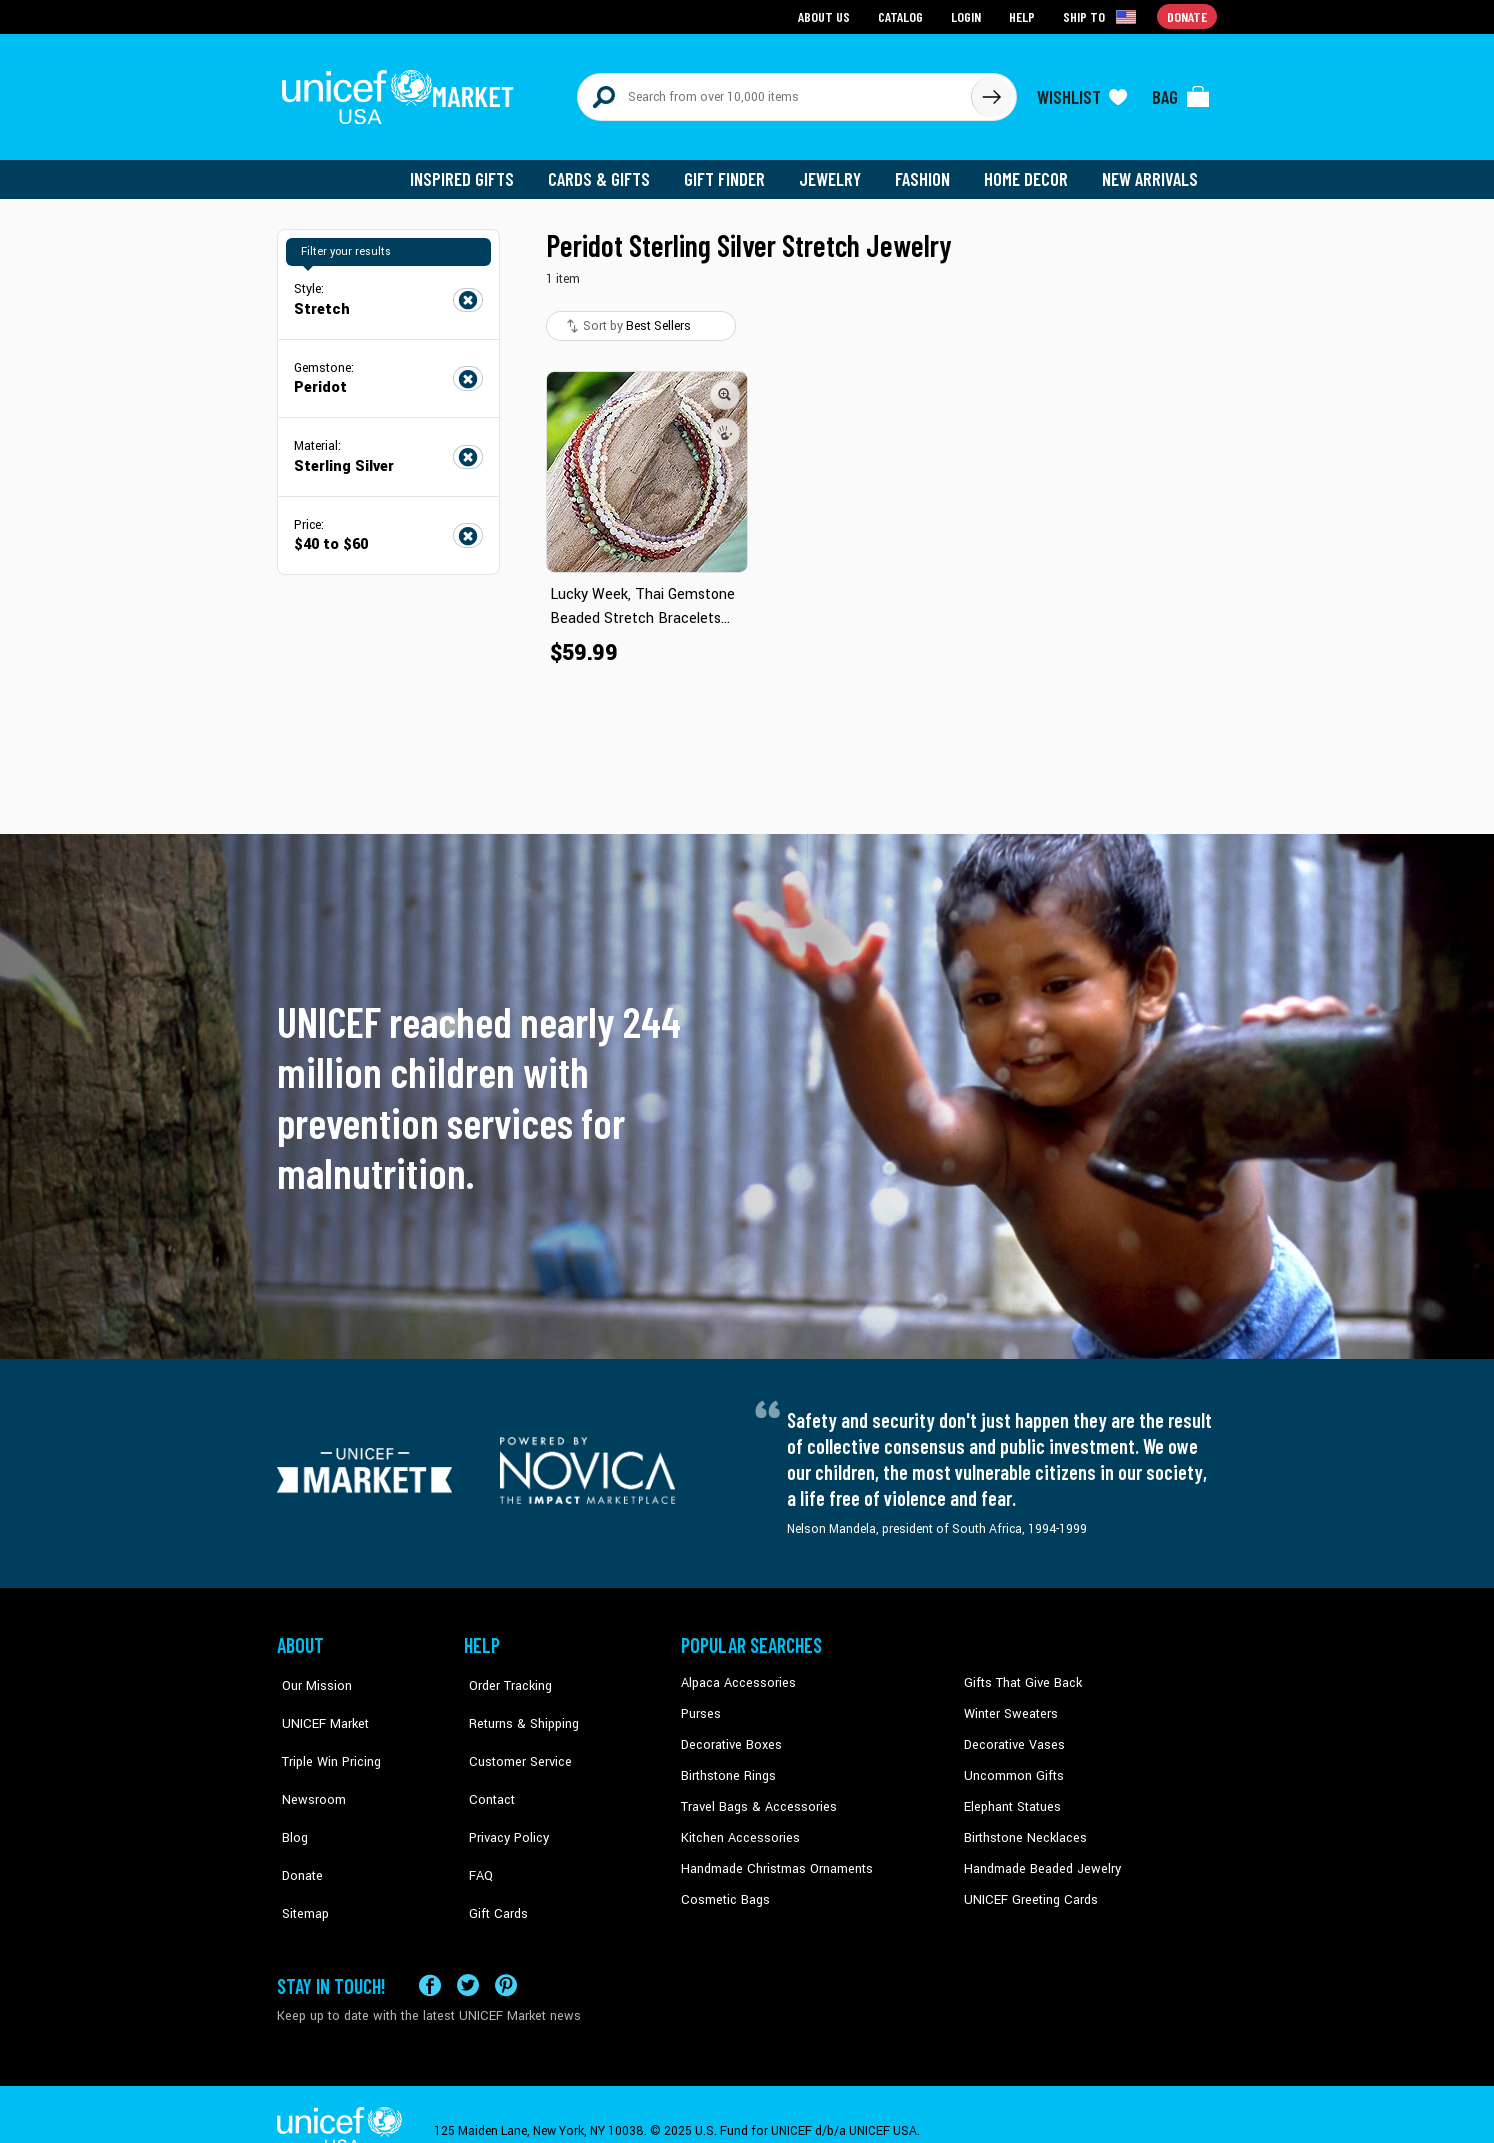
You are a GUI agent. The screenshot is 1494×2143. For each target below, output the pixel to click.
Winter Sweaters (1008, 1704)
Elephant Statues (1011, 1795)
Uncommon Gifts (1012, 1765)
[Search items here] (774, 92)
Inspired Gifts (476, 170)
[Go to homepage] (402, 92)
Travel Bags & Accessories (754, 1795)
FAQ (476, 1826)
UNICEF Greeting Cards (1026, 1886)
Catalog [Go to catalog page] (903, 15)
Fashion (928, 170)
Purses (700, 1704)
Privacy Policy (502, 1795)
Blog (290, 1795)
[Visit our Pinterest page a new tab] (506, 1953)
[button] (725, 385)
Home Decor (1029, 170)
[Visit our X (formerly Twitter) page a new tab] (468, 1953)
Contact (486, 1765)
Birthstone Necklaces (1022, 1826)
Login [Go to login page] (968, 15)
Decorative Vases (1012, 1734)
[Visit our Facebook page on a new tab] (430, 1953)
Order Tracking (504, 1674)
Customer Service (512, 1734)
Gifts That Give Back (1019, 1674)
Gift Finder (733, 170)
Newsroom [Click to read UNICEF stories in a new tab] (307, 1765)
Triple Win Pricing (324, 1734)
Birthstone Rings (727, 1765)
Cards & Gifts (610, 170)
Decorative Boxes (729, 1734)
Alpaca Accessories (735, 1674)
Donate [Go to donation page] (1187, 15)
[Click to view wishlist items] (1082, 92)
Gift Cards (492, 1856)
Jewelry (837, 170)
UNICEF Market (317, 1704)
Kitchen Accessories (737, 1826)
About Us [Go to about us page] (827, 15)
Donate (297, 1826)
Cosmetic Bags (723, 1886)
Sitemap (300, 1856)
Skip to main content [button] (747, 0)
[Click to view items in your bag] (1181, 92)
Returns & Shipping (517, 1704)
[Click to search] (991, 92)
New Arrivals (1151, 170)
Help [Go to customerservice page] (1024, 15)
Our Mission (311, 1674)
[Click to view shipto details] (1102, 16)
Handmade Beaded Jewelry (1038, 1856)
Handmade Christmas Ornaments (774, 1856)
